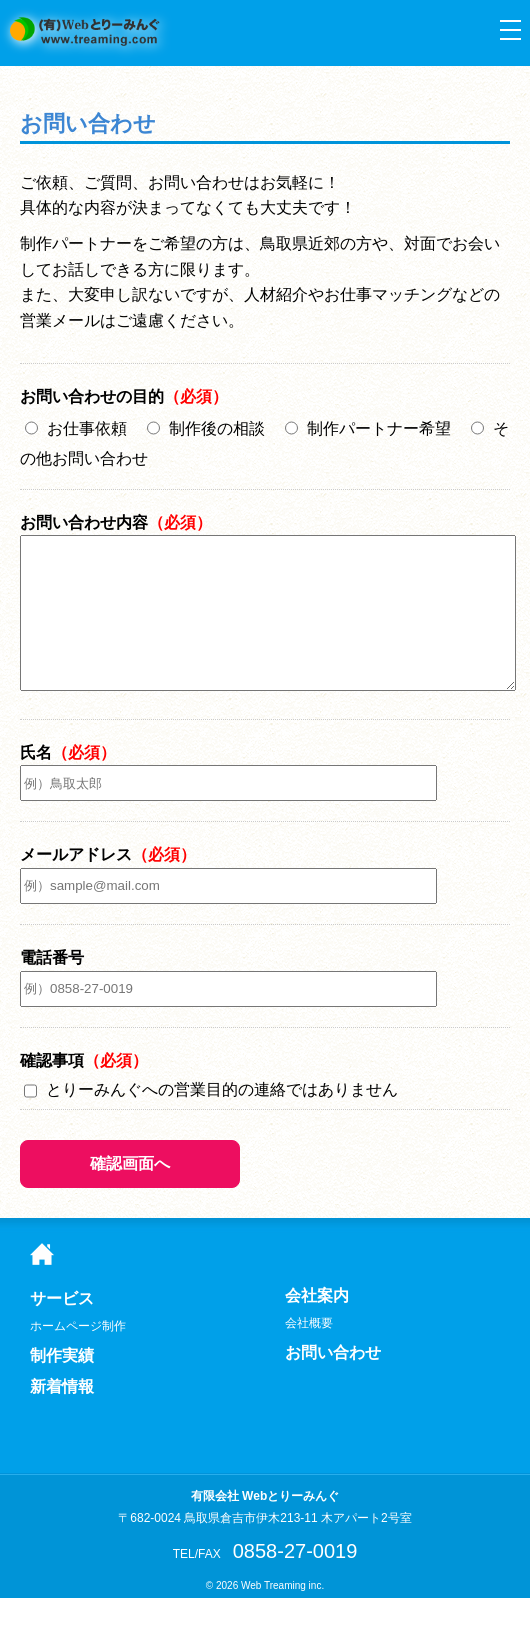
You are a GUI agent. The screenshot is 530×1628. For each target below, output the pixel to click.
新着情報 (62, 1417)
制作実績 (62, 1386)
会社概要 (309, 1353)
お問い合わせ (88, 123)
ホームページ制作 (78, 1356)
